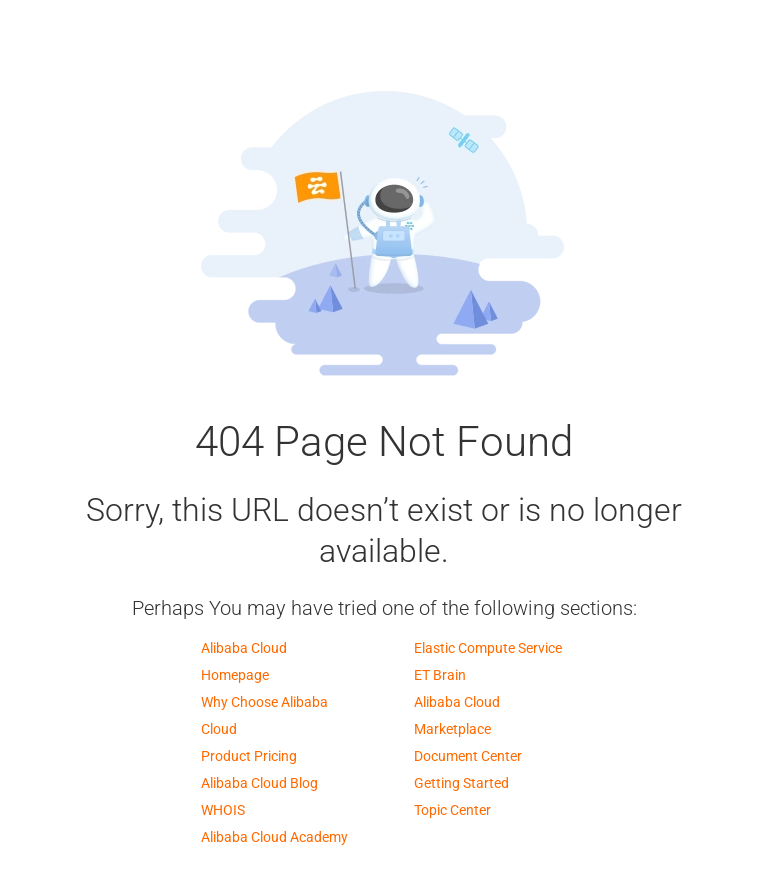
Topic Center (452, 810)
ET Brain (440, 675)
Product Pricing (249, 756)
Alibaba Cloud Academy (274, 837)
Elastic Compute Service (488, 648)
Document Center (468, 756)
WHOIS (223, 810)
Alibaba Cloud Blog (259, 783)
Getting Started (461, 783)
